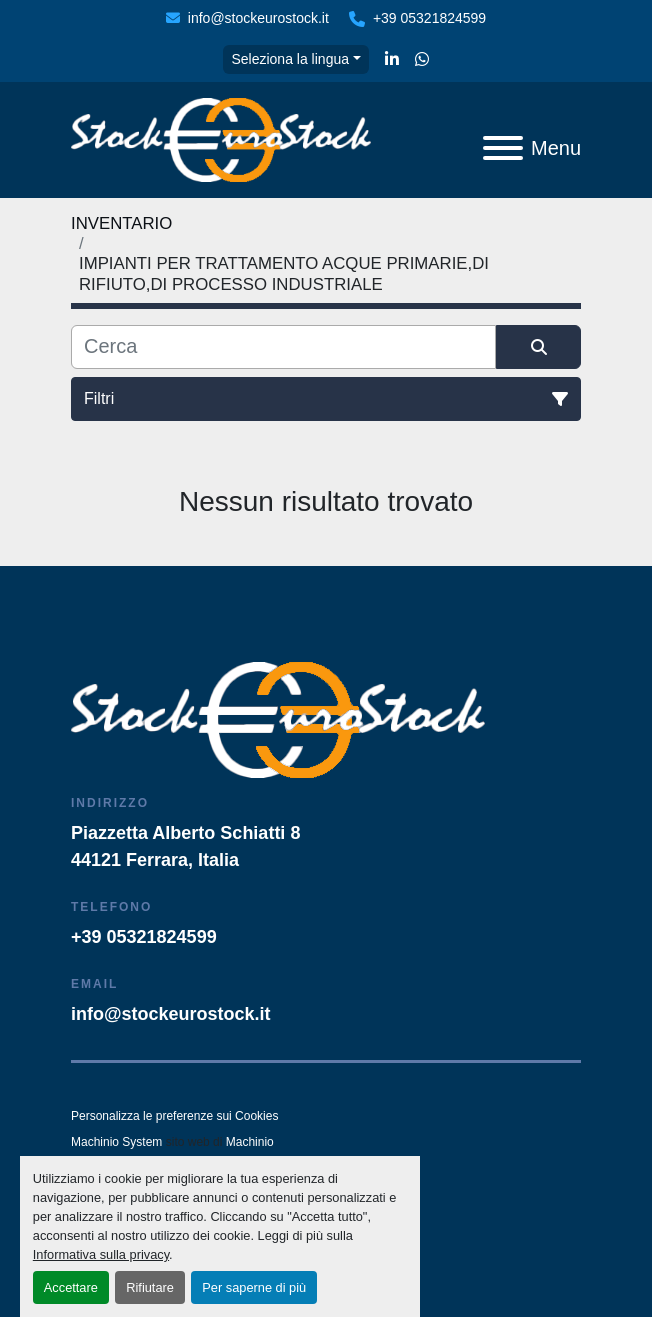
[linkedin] (392, 60)
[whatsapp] (422, 60)
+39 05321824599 (429, 18)
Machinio (250, 1142)
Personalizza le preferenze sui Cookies (174, 1116)
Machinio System (116, 1142)
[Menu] (503, 148)
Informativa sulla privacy (101, 1254)
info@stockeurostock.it (258, 18)
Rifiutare (150, 1287)
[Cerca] (283, 347)
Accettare (71, 1287)
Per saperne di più (254, 1287)
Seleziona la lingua (290, 59)
